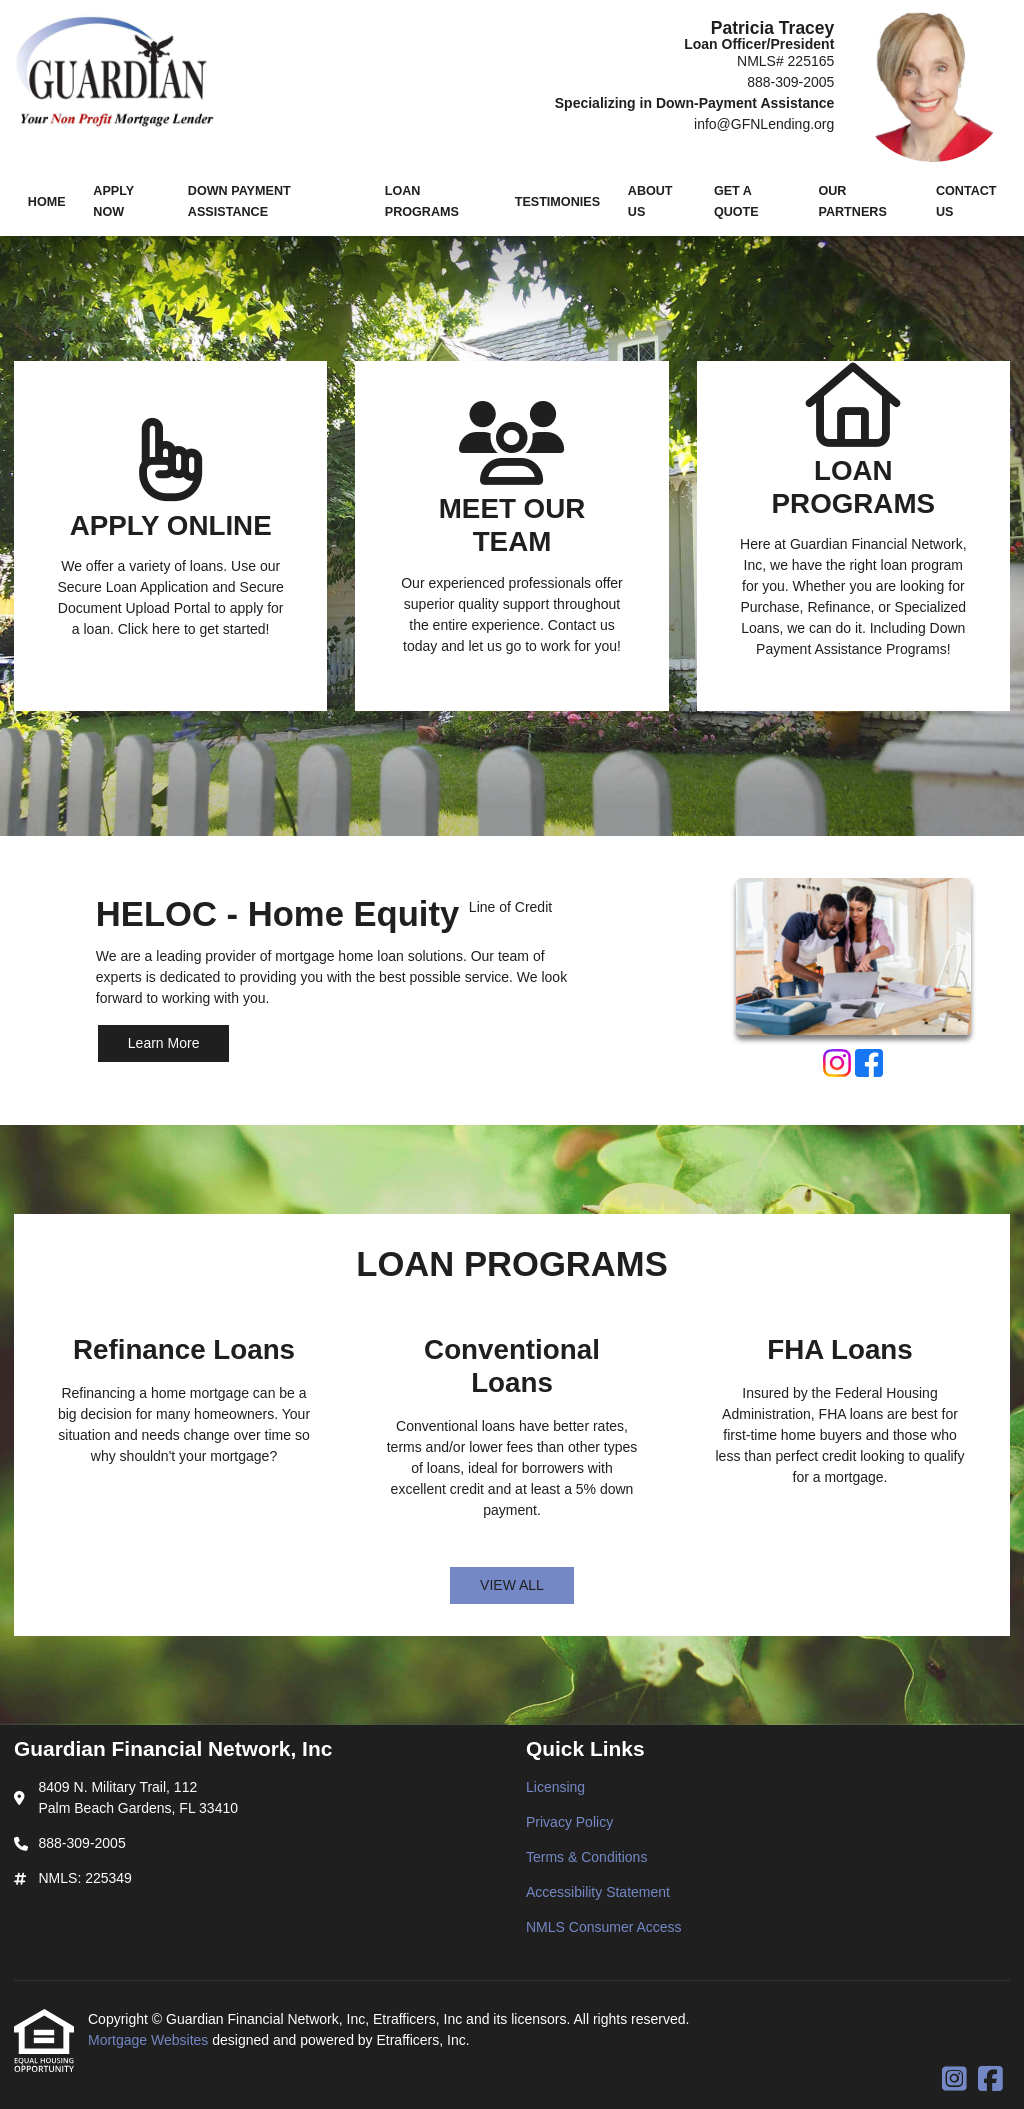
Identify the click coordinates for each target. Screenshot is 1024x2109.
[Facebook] (869, 1066)
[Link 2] (511, 536)
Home (47, 202)
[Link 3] (853, 536)
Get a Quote (736, 201)
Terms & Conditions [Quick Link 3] (586, 1857)
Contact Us (966, 201)
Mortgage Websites (150, 2040)
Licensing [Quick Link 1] (555, 1787)
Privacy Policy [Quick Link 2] (569, 1822)
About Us (650, 201)
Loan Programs (422, 201)
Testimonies (557, 202)
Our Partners (852, 201)
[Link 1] (170, 536)
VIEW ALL (512, 1585)
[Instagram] (837, 1066)
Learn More (164, 1043)
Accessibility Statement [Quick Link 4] (598, 1892)
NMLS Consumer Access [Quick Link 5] (604, 1927)
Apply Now (113, 201)
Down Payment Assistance (239, 201)
